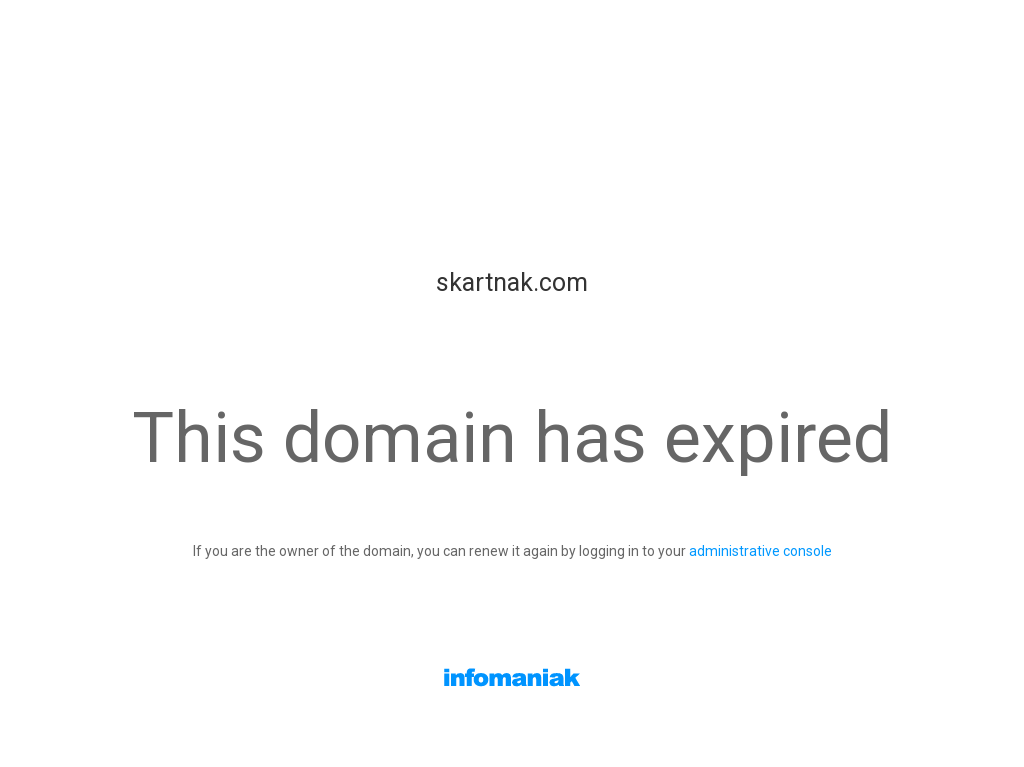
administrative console (760, 551)
